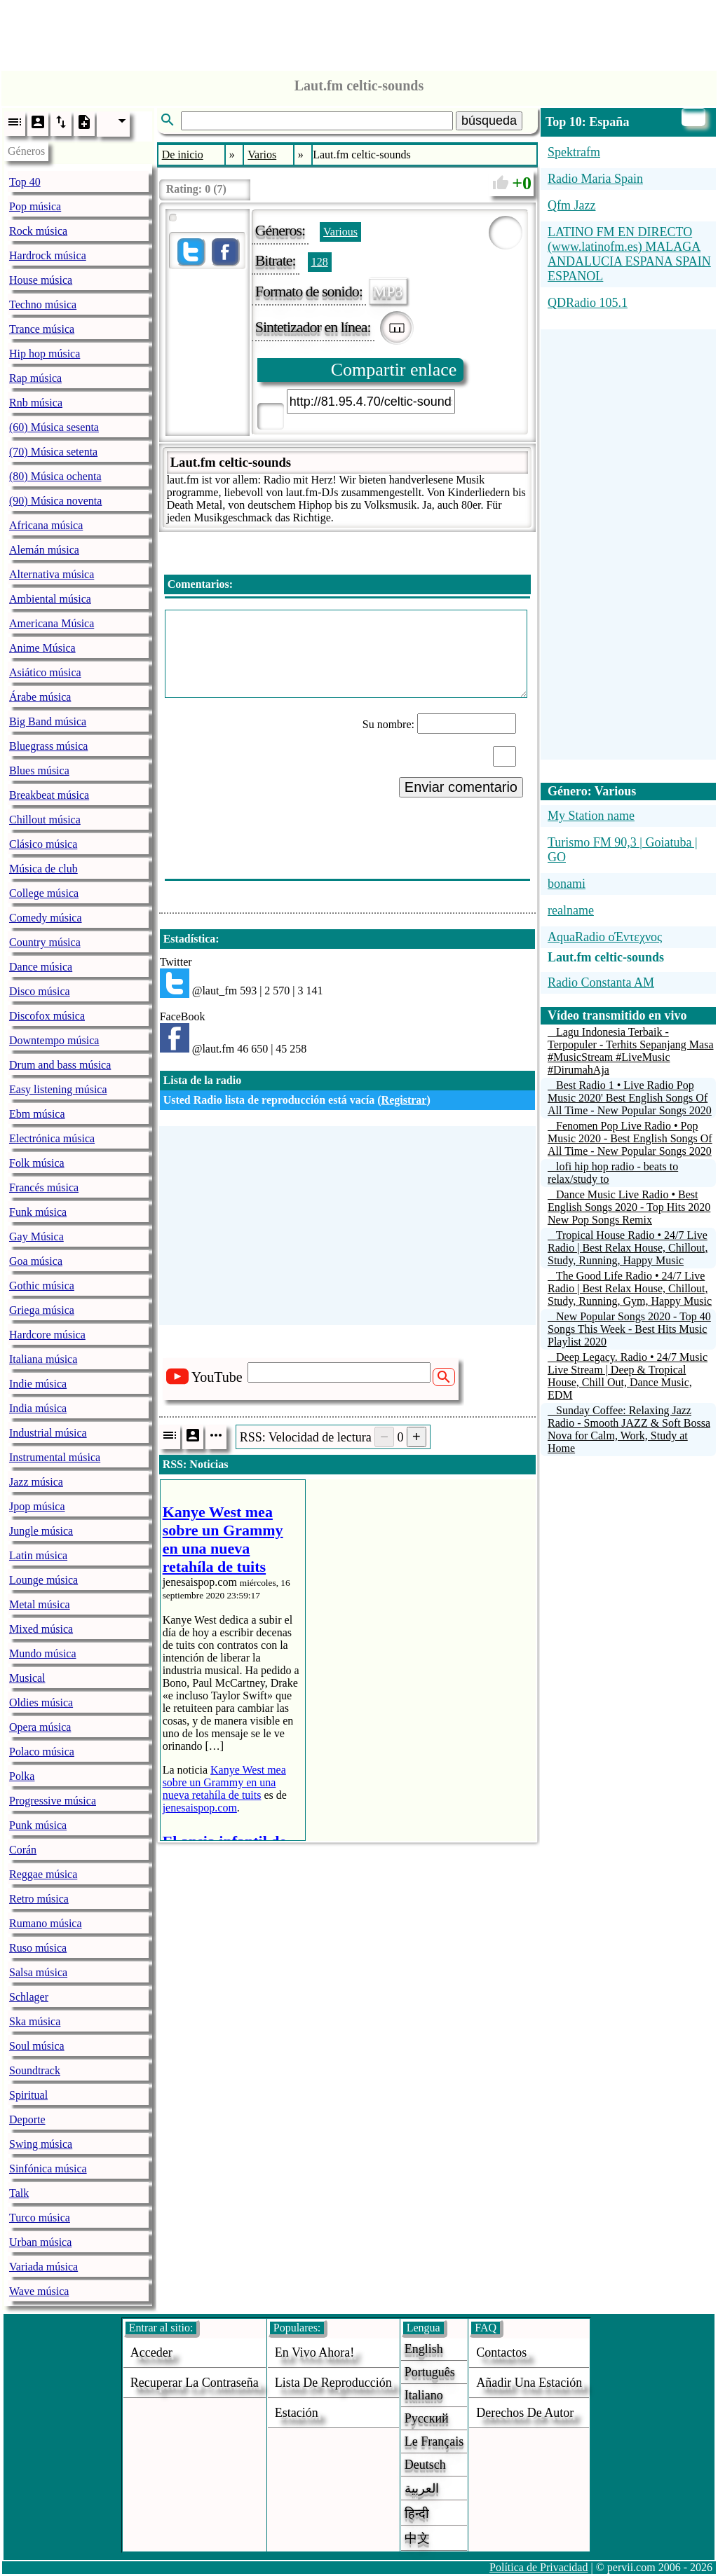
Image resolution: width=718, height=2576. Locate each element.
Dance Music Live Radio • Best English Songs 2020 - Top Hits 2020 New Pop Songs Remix (629, 1207)
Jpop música (37, 1506)
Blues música (39, 770)
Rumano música (45, 1923)
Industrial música (48, 1433)
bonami (566, 884)
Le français (434, 2441)
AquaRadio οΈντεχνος (605, 937)
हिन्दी (417, 2514)
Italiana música (43, 1359)
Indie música (38, 1384)
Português (430, 2372)
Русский (427, 2418)
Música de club (43, 869)
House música (40, 280)
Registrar (404, 1100)
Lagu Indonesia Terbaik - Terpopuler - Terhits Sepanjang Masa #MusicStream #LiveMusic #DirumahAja (631, 1051)
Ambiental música (50, 599)
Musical (27, 1678)
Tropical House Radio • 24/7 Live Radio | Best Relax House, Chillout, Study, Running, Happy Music (628, 1247)
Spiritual (28, 2095)
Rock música (38, 231)
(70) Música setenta (53, 452)
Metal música (39, 1604)
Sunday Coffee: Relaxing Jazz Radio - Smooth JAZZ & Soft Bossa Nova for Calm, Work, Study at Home (629, 1429)
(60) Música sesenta (54, 427)
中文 (417, 2538)
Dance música (40, 967)
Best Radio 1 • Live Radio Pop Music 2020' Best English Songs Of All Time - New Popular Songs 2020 (630, 1097)
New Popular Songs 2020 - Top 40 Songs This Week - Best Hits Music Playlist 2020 (629, 1329)
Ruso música (38, 1948)
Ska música (34, 2021)
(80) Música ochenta (55, 476)
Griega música (41, 1310)
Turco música (39, 2218)
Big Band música (47, 721)
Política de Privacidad (538, 2567)
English (424, 2349)
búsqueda (489, 121)
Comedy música (45, 918)
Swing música (40, 2144)
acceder (151, 2352)
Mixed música (41, 1629)
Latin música (38, 1555)
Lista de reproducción (333, 2383)
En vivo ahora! (315, 2352)
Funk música (38, 1212)
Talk (19, 2193)
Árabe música (40, 697)
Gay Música (36, 1236)
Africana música (46, 525)
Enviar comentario (461, 787)
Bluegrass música (48, 746)
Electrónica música (52, 1138)
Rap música (35, 378)
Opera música (40, 1727)
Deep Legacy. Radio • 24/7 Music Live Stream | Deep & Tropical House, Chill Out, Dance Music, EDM (627, 1376)
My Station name (591, 816)
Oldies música (41, 1702)
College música (44, 893)
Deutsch (425, 2465)
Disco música (39, 991)
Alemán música (44, 550)
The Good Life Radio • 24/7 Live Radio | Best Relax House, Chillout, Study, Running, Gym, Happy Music (630, 1288)
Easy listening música (58, 1089)
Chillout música (45, 819)
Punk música (38, 1825)
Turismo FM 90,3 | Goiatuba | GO (623, 849)
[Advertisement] (359, 31)
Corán (22, 1850)
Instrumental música (54, 1457)
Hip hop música (44, 353)
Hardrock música (47, 255)
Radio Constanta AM (601, 982)
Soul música (37, 2046)
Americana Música (51, 623)
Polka (21, 1776)
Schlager (28, 1997)
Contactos (501, 2352)
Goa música (35, 1261)
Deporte (27, 2119)
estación (296, 2413)
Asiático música (45, 672)
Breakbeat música (49, 795)
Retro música (39, 1899)
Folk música (37, 1163)
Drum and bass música (60, 1065)
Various (340, 232)
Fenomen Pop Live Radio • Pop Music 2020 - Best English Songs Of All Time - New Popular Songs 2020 (630, 1138)
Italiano (424, 2395)
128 (319, 262)
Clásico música (43, 844)
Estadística (189, 939)
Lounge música (43, 1580)
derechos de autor (525, 2413)
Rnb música (35, 403)
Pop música (35, 206)
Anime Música (42, 648)
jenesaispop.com (200, 1808)
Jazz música (36, 1482)
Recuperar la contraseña (194, 2383)
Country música (45, 942)
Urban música (40, 2242)
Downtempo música (54, 1040)
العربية (422, 2488)
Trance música (41, 329)
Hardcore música (47, 1335)
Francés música (44, 1187)
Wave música (39, 2291)
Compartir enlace (394, 369)
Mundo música (42, 1653)
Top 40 (25, 182)
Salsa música (38, 1972)
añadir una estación (529, 2383)
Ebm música (37, 1114)
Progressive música (52, 1801)
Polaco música (41, 1752)
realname (571, 910)
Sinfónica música (48, 2168)
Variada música (43, 2267)
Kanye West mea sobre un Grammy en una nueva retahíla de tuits (224, 1782)
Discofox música (47, 1016)
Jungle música (41, 1531)
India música (38, 1408)
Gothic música (41, 1286)
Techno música (42, 304)
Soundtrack (34, 2070)
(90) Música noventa (55, 501)
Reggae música (43, 1874)
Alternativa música (51, 574)
